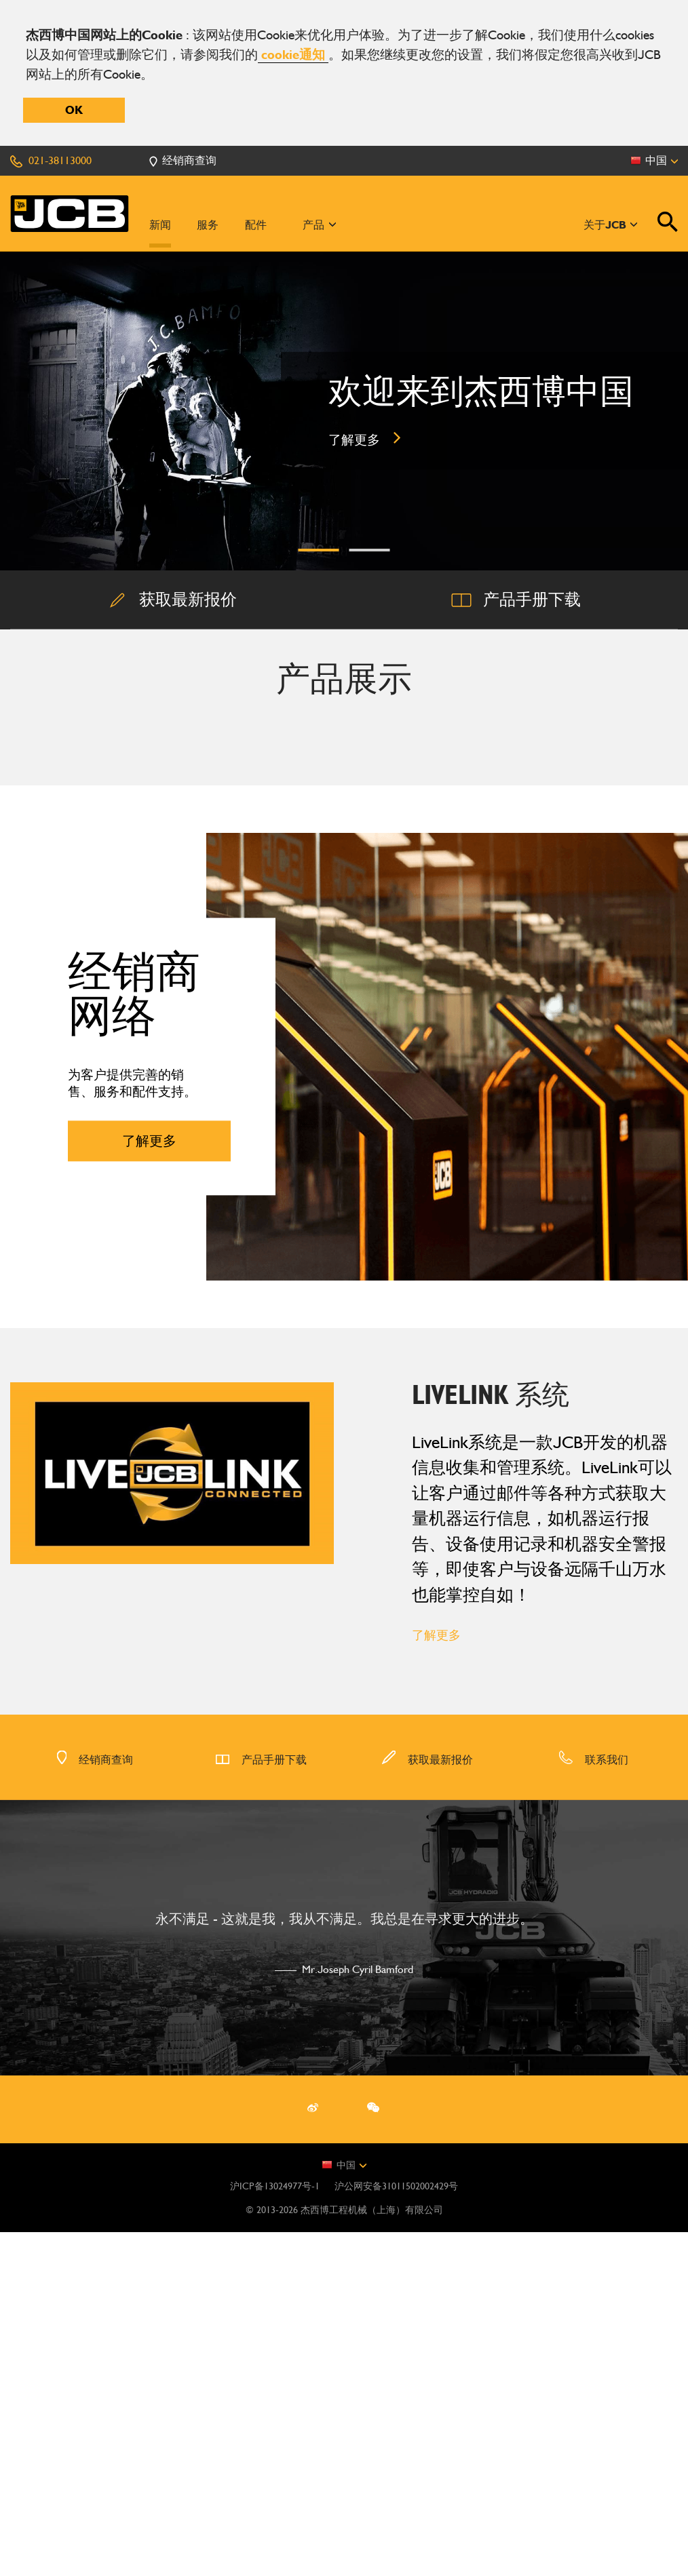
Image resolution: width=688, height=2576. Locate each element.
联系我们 (593, 2103)
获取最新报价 (427, 2103)
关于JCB (611, 224)
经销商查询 (94, 2103)
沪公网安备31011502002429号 (396, 2530)
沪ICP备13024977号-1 (275, 2530)
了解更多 (436, 1979)
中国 (344, 2508)
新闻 (160, 224)
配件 (256, 224)
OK (74, 110)
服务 (207, 224)
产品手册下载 (261, 2103)
